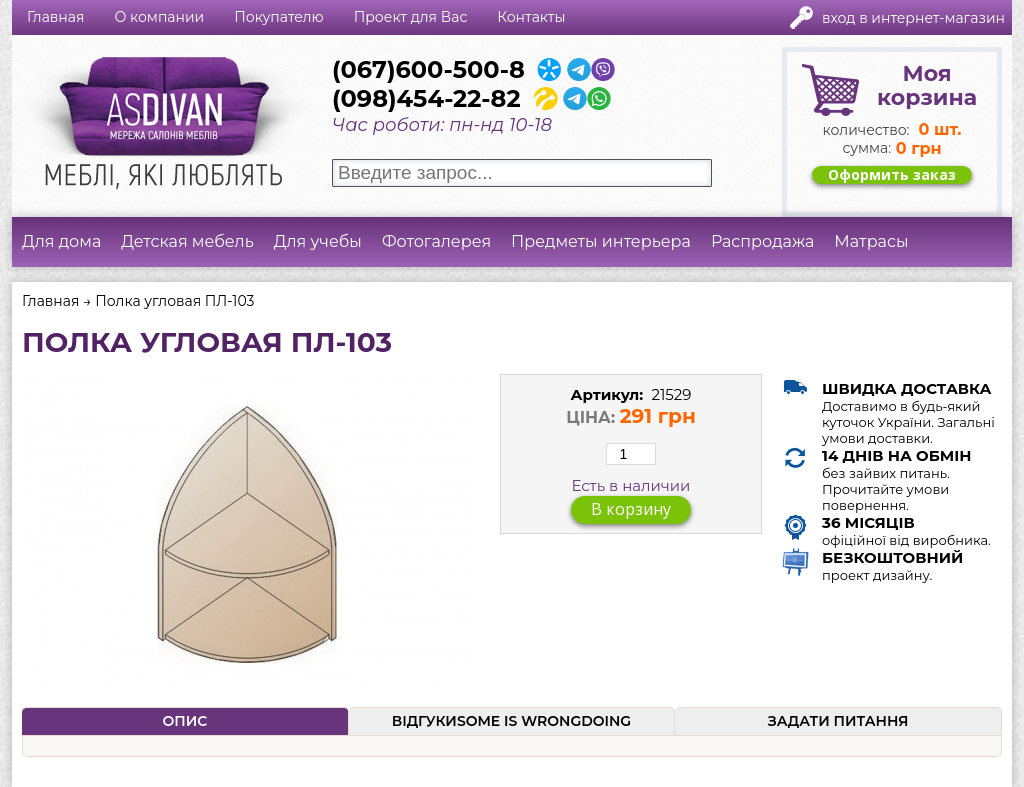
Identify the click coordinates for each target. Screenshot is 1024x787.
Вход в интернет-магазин (913, 18)
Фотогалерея (436, 241)
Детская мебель (187, 241)
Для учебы (318, 241)
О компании (159, 17)
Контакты (531, 17)
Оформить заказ (892, 175)
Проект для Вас (411, 17)
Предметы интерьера (601, 241)
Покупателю (278, 17)
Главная (55, 17)
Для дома (61, 241)
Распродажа (762, 241)
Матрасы (871, 241)
